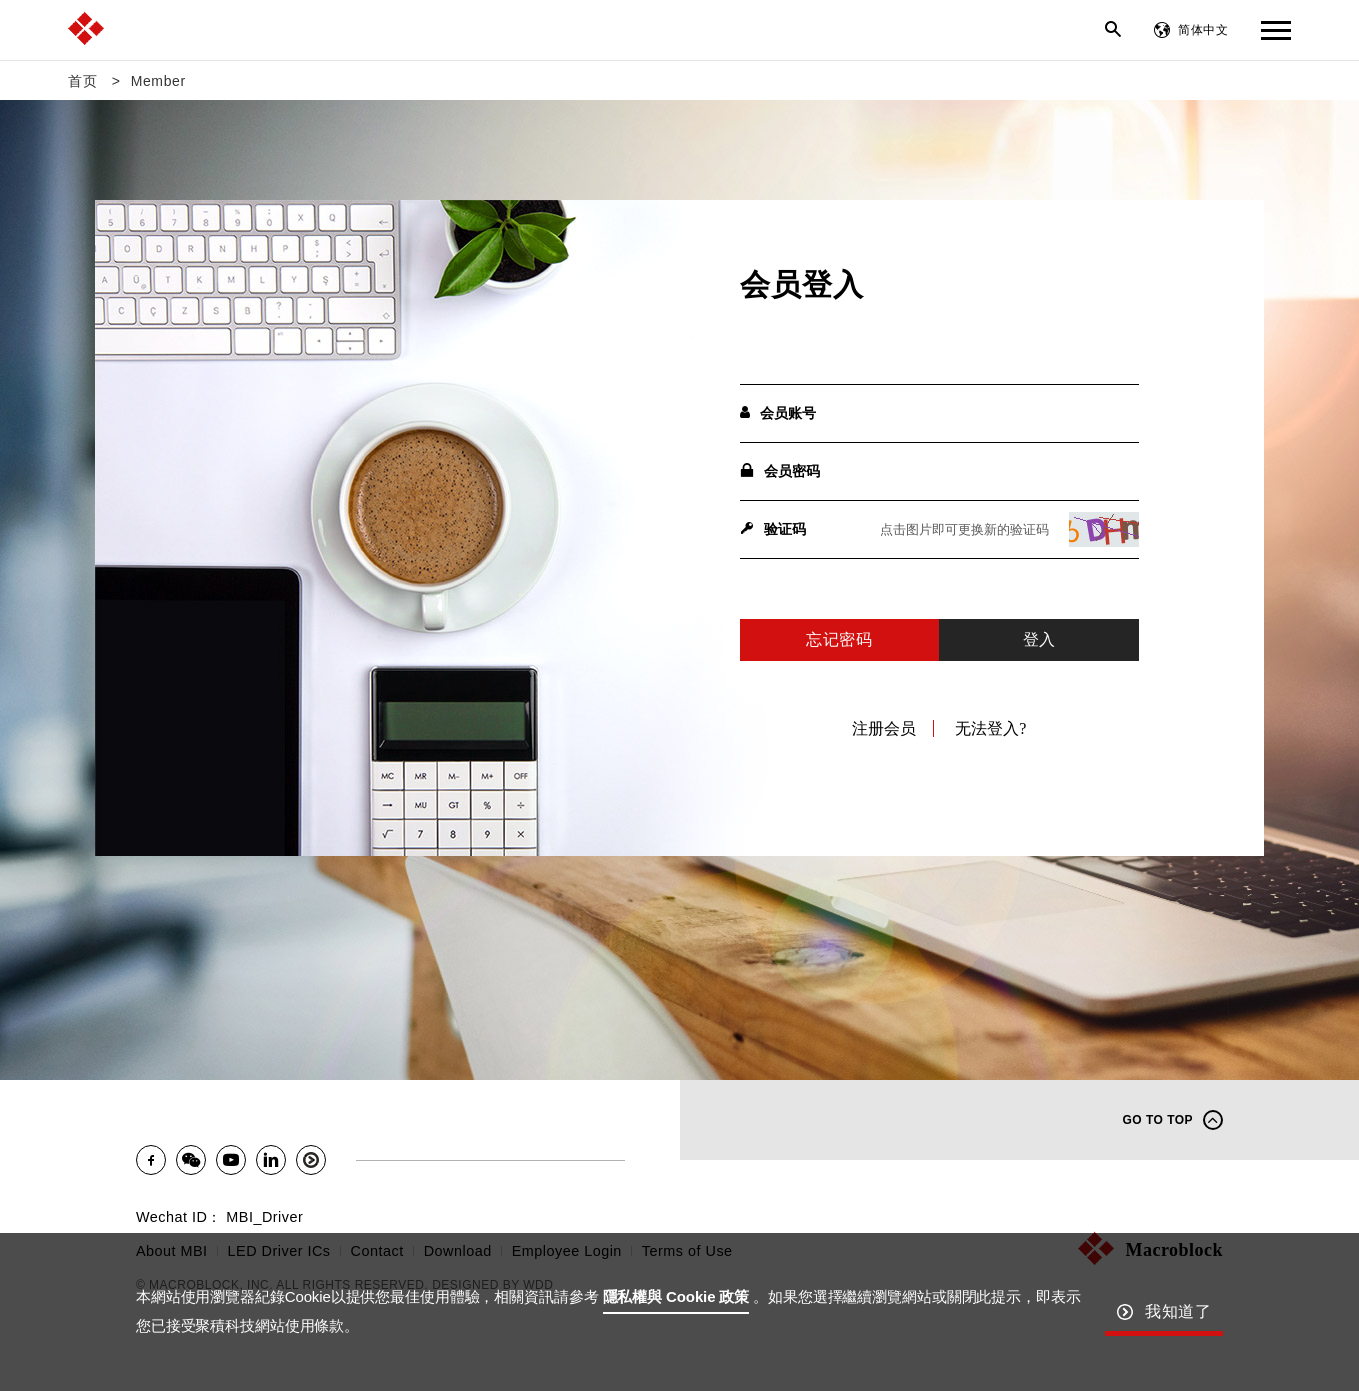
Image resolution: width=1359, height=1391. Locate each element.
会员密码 (780, 471)
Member (158, 81)
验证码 (773, 529)
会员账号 (778, 413)
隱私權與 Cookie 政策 (676, 1296)
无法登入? (990, 728)
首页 (82, 81)
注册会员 (884, 728)
